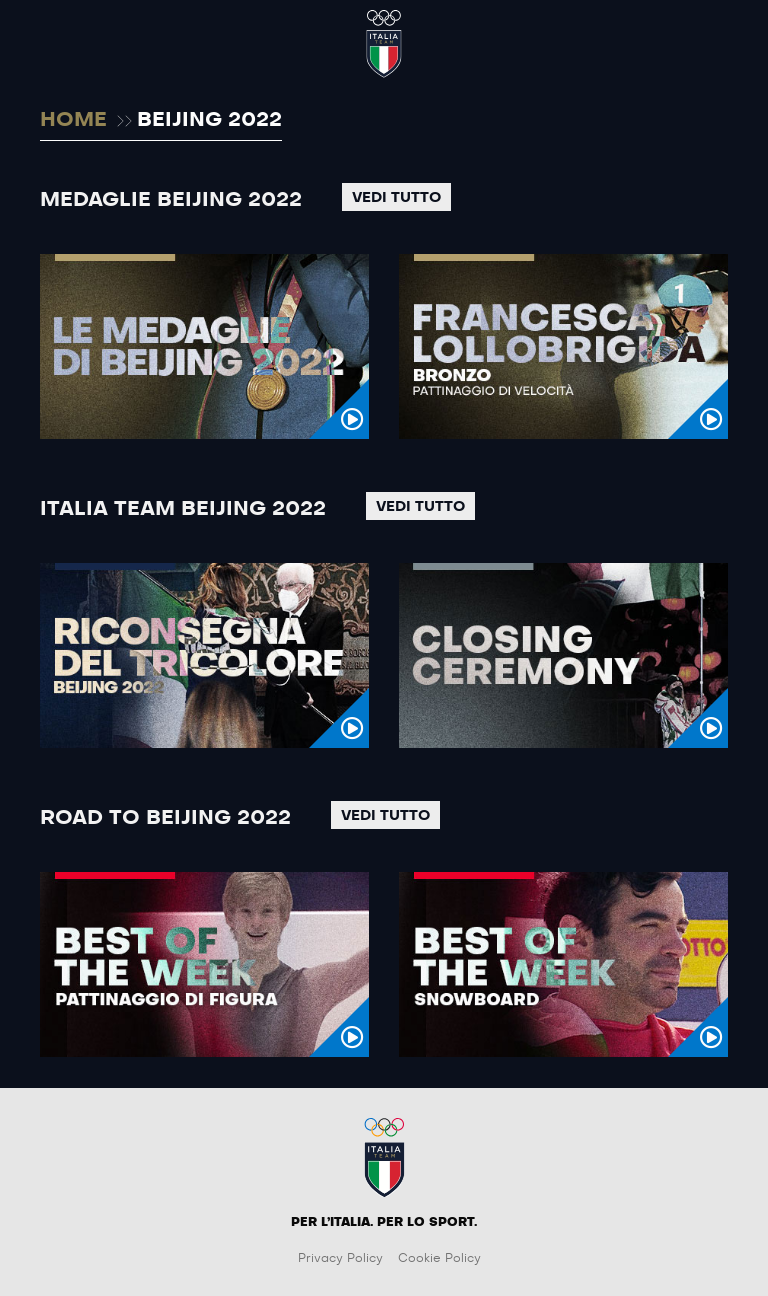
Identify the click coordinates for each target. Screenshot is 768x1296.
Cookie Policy (439, 1258)
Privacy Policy (340, 1258)
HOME (73, 120)
